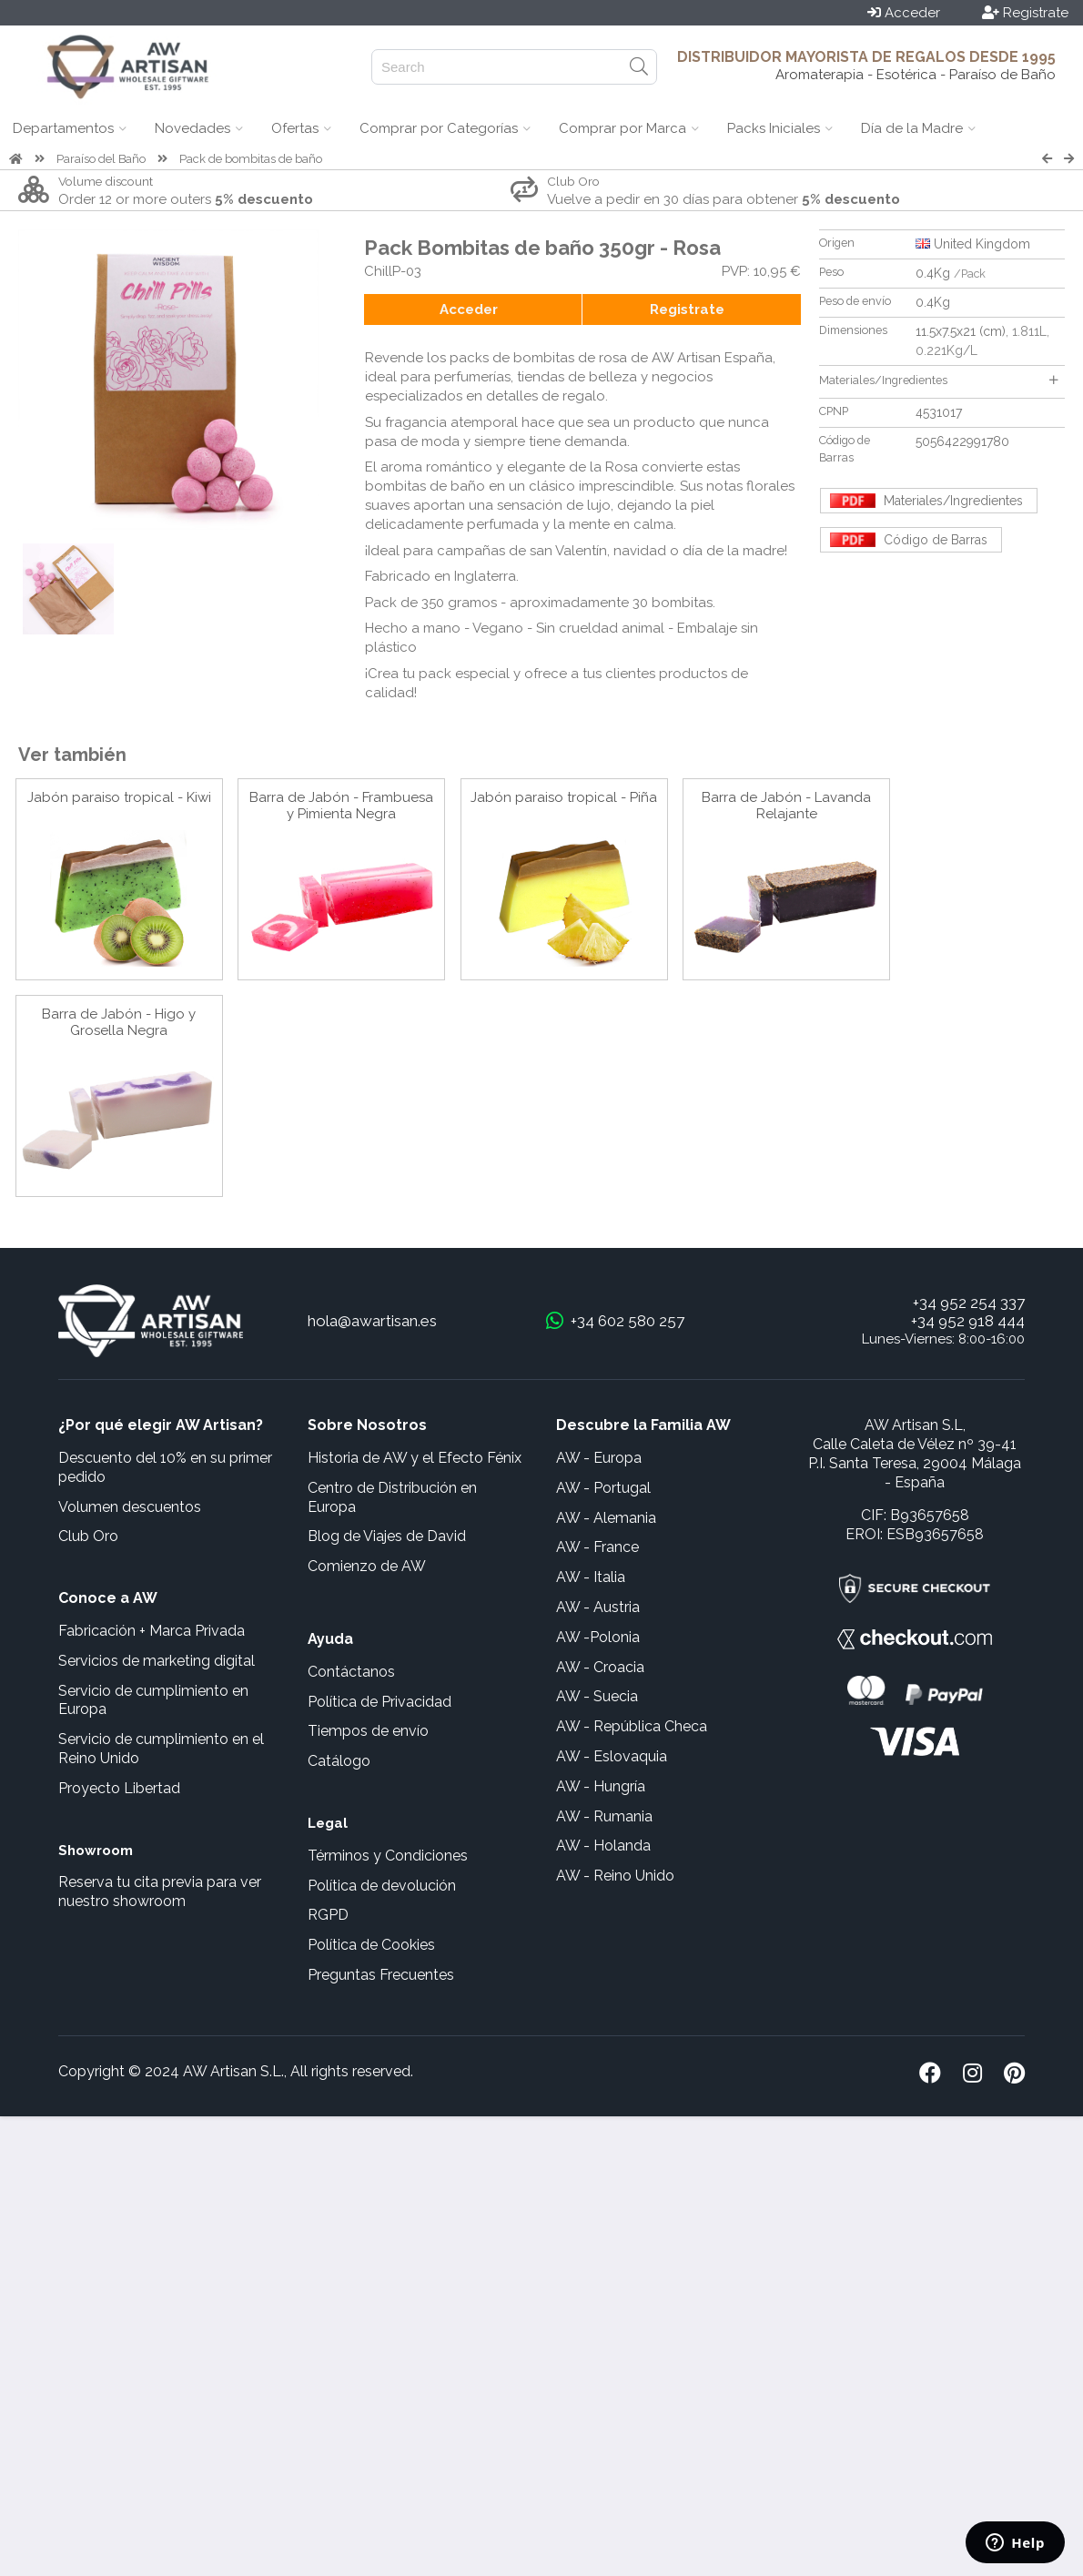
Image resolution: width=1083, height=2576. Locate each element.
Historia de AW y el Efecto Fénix (414, 1457)
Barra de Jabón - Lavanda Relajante (786, 805)
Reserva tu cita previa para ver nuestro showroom (159, 1891)
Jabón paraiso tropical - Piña (564, 797)
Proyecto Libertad (119, 1788)
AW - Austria (598, 1607)
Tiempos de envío (368, 1730)
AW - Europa (599, 1457)
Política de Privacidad (379, 1701)
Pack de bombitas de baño (250, 159)
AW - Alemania (606, 1517)
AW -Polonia (598, 1637)
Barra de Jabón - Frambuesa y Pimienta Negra (341, 805)
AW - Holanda (603, 1845)
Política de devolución (382, 1885)
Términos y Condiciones (388, 1855)
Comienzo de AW (367, 1566)
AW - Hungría (600, 1786)
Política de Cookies (371, 1944)
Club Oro (88, 1536)
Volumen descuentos (129, 1507)
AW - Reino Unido (615, 1875)
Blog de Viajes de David (387, 1536)
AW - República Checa (631, 1726)
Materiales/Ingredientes (938, 380)
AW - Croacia (600, 1667)
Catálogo (339, 1761)
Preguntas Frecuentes (381, 1974)
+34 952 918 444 (968, 1321)
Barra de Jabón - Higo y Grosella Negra (119, 1022)
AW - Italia (590, 1577)
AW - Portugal (603, 1487)
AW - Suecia (597, 1696)
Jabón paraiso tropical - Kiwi (119, 797)
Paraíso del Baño (101, 159)
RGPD (328, 1914)
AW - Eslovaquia (611, 1756)
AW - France (597, 1547)
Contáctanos (351, 1671)
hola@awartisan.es (372, 1321)
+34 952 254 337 (969, 1302)
